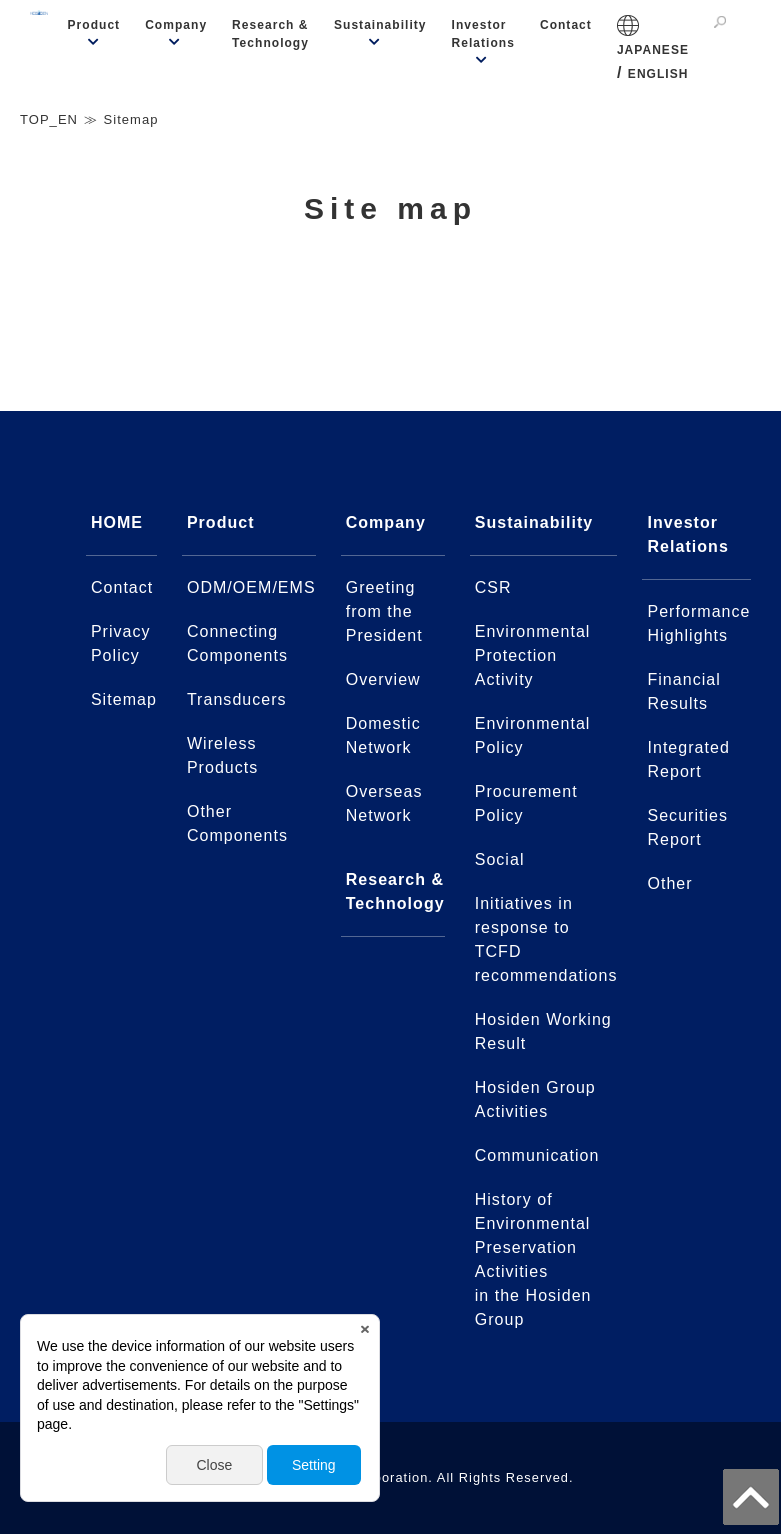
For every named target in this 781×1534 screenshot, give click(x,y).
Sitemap (124, 699)
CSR (493, 587)
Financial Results (683, 691)
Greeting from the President (384, 611)
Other (669, 883)
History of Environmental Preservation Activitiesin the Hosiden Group (533, 1259)
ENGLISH (658, 74)
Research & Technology (270, 34)
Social (500, 859)
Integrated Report (688, 759)
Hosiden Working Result (543, 1031)
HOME (117, 522)
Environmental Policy (533, 735)
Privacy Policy (121, 643)
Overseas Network (384, 803)
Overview (383, 679)
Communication (537, 1155)
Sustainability (380, 25)
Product (94, 25)
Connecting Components (237, 643)
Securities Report (687, 827)
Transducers (237, 699)
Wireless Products (222, 755)
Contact (566, 25)
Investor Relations (483, 34)
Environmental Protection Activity (533, 655)
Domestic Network (383, 735)
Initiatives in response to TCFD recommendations (546, 939)
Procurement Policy (526, 803)
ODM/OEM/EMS (251, 587)
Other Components (237, 823)
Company (176, 25)
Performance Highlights (698, 623)
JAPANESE (653, 50)
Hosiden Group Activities (535, 1099)
